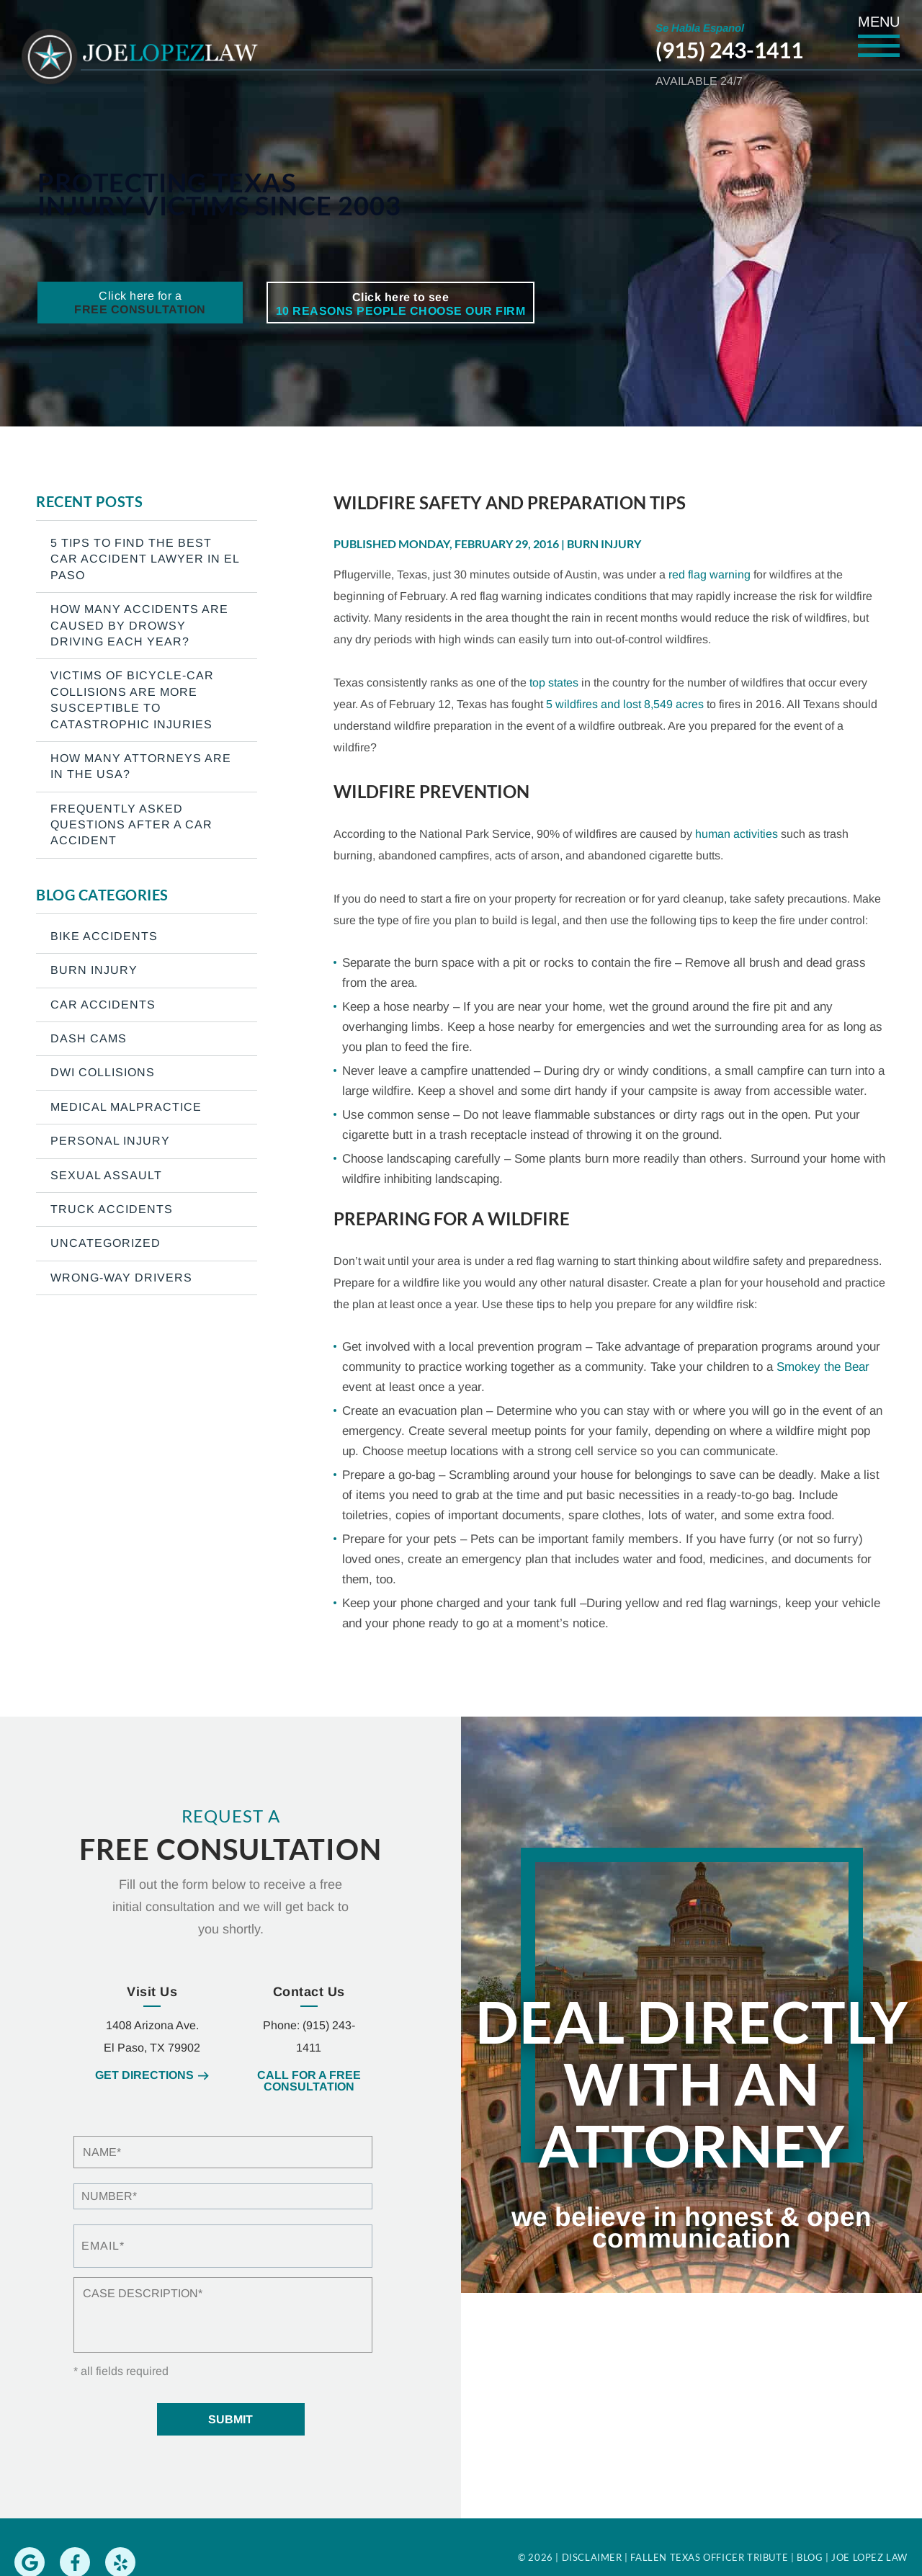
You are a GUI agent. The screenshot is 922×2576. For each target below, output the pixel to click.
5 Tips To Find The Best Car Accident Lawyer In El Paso (145, 559)
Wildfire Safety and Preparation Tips (510, 502)
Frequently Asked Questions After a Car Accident (131, 824)
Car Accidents (103, 1004)
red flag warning (709, 574)
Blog (810, 2557)
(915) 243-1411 (729, 50)
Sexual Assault (106, 1175)
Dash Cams (88, 1038)
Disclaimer (592, 2557)
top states (553, 682)
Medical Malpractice (126, 1107)
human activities (736, 834)
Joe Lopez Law (869, 2557)
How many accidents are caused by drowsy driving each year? (139, 625)
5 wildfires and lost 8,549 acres (625, 704)
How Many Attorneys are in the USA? (140, 766)
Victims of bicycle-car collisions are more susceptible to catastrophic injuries (132, 699)
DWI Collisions (102, 1072)
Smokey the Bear (822, 1367)
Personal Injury (110, 1141)
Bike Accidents (104, 936)
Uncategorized (105, 1243)
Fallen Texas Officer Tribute (709, 2557)
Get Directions (144, 2075)
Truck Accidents (111, 1209)
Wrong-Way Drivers (121, 1277)
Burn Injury (604, 543)
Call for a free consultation (309, 2081)
